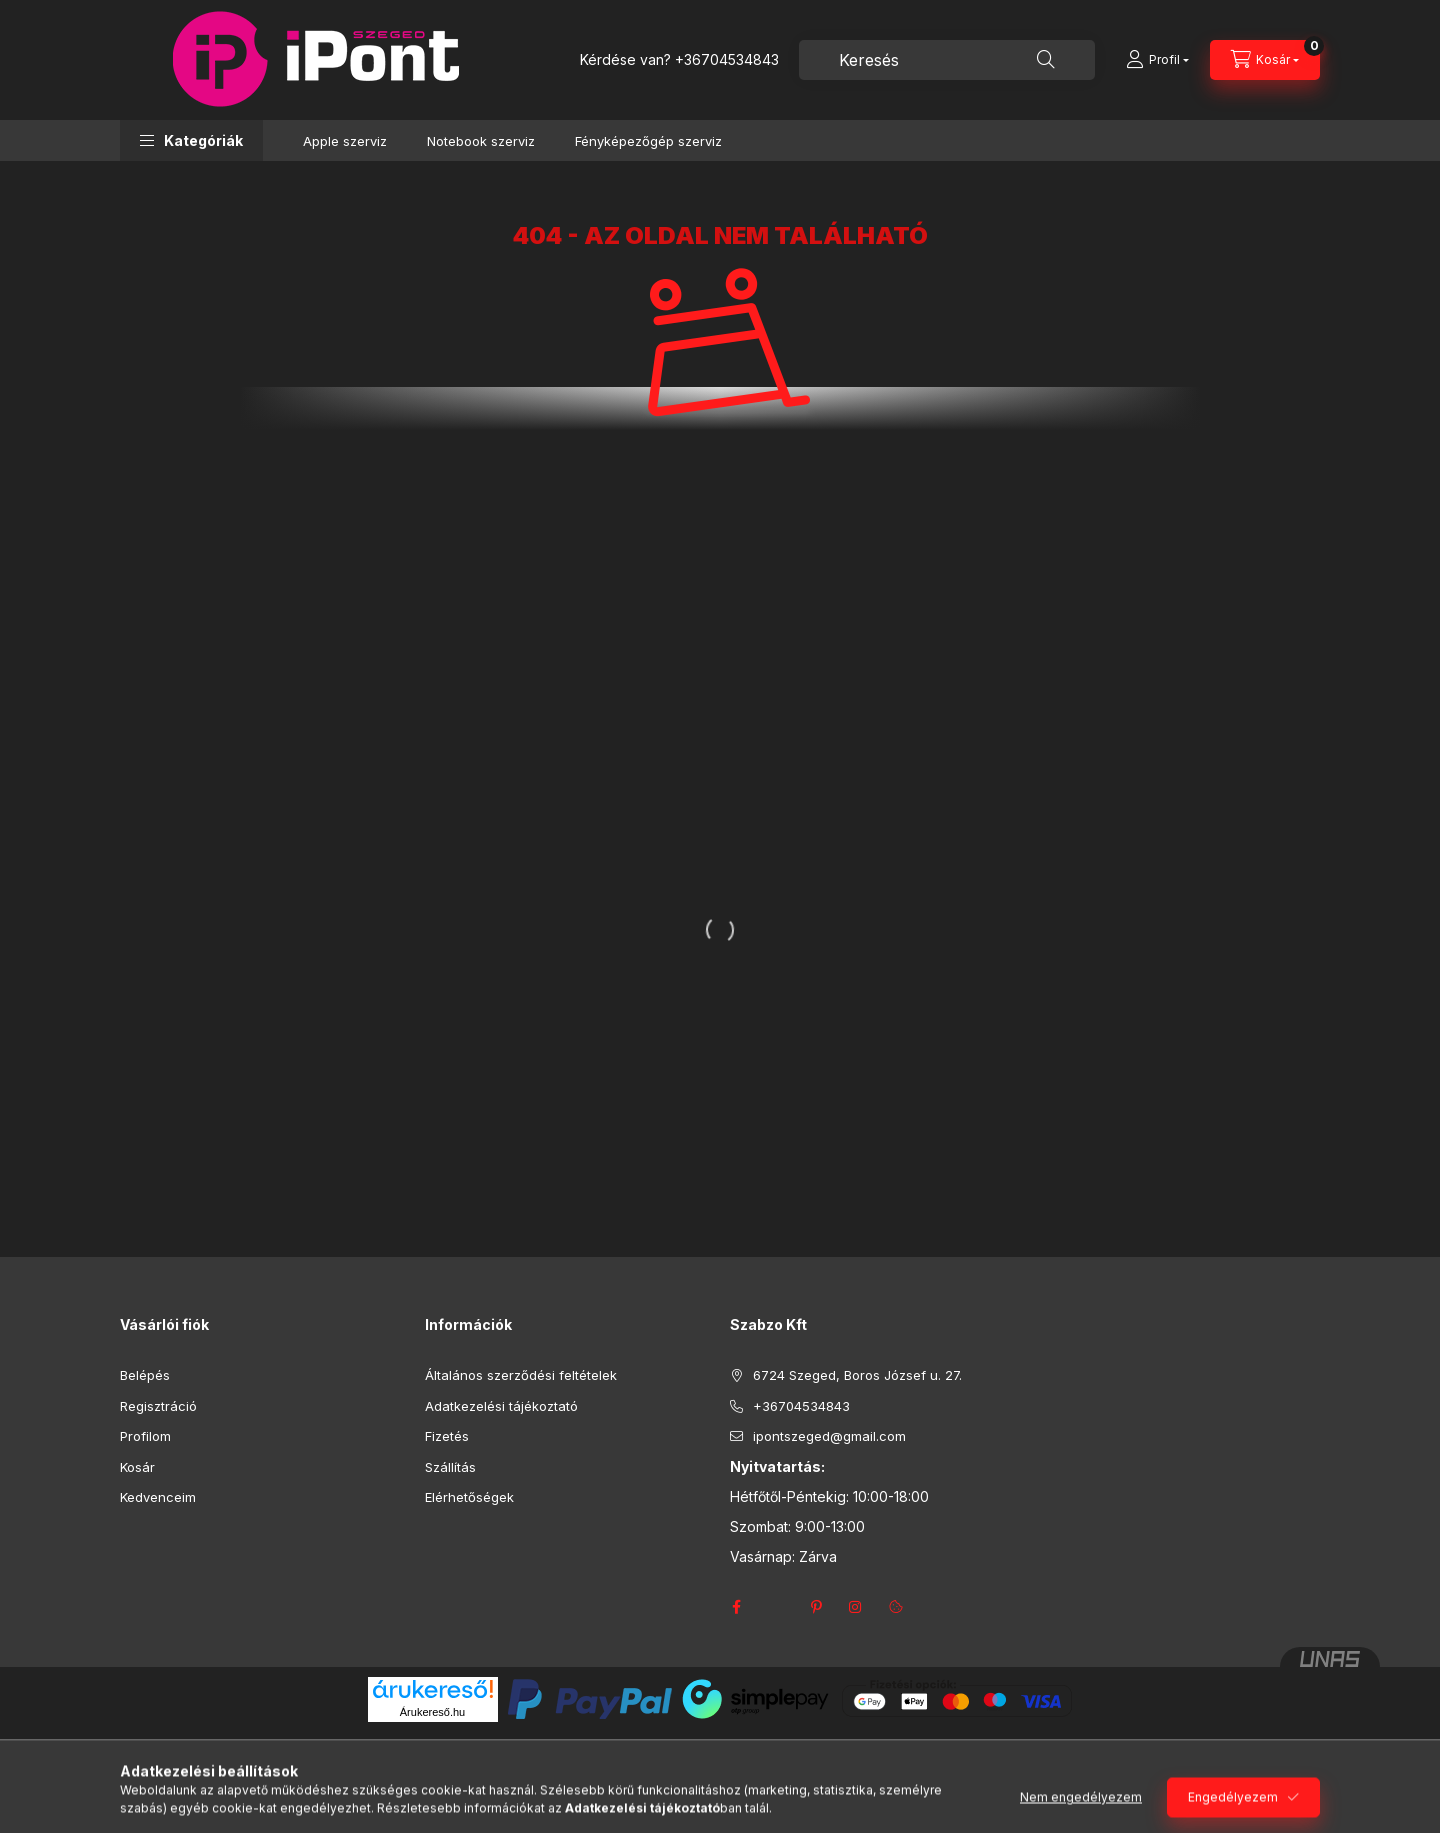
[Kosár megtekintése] (1265, 60)
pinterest (816, 1607)
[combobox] (947, 60)
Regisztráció (158, 1406)
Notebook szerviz (481, 141)
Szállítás (450, 1467)
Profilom (145, 1436)
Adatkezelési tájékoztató (501, 1406)
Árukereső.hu (432, 1712)
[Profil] (1157, 60)
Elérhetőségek (469, 1497)
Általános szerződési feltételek (521, 1375)
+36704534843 (727, 59)
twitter (776, 1607)
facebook (736, 1607)
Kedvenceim (158, 1497)
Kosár (137, 1467)
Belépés (145, 1375)
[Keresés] (1046, 60)
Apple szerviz (345, 141)
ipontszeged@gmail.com (829, 1436)
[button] (191, 140)
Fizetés (447, 1436)
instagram (856, 1607)
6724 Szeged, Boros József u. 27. (857, 1375)
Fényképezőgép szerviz (648, 141)
